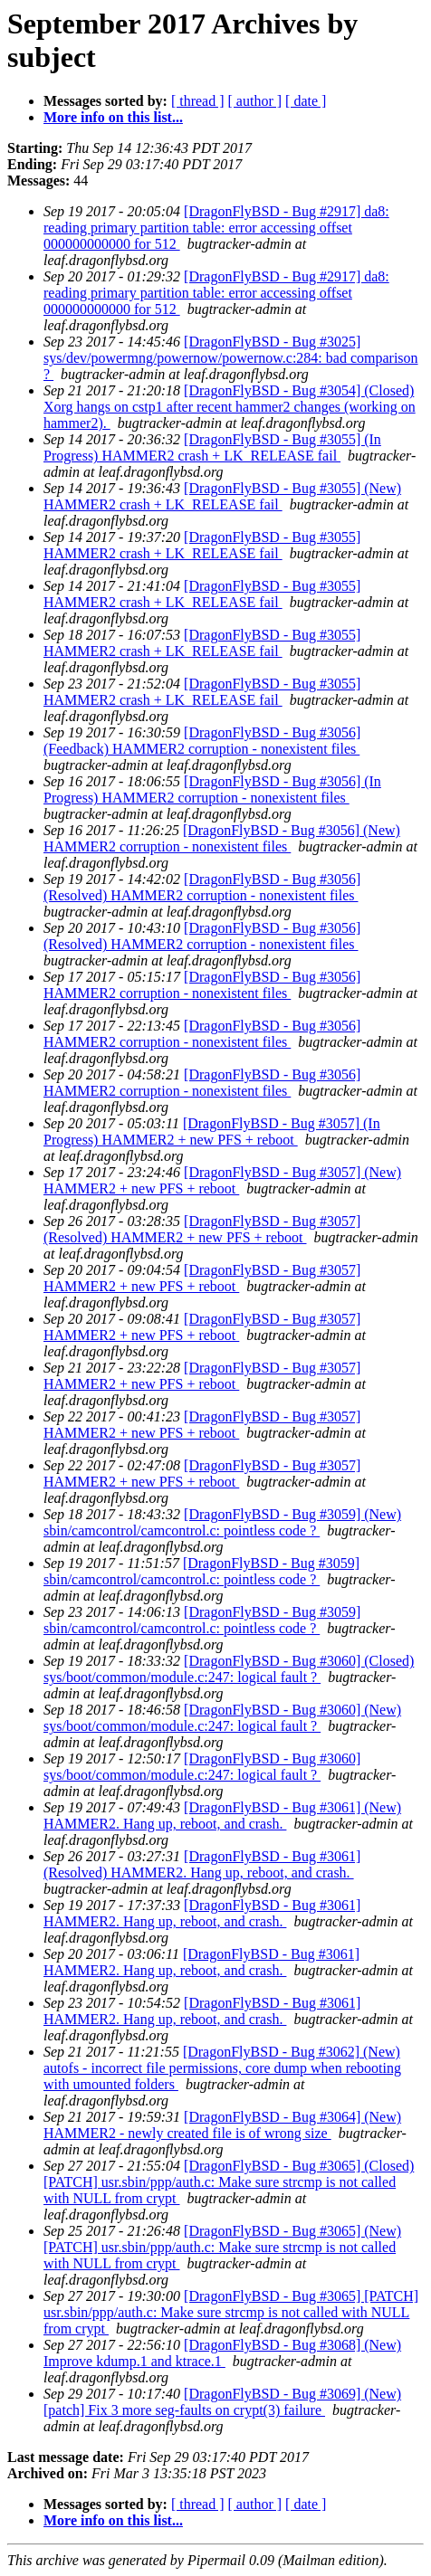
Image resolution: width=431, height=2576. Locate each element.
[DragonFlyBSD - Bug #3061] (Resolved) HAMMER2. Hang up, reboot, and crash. (201, 1864)
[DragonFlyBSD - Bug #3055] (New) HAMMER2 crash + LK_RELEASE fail (222, 496)
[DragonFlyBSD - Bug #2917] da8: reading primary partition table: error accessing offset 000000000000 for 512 (216, 228)
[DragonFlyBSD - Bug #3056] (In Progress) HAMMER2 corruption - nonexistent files (212, 789)
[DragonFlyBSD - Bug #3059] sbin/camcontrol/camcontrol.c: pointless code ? (201, 1571)
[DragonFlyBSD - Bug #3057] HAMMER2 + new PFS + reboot (201, 1278)
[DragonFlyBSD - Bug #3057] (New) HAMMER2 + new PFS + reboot (222, 1180)
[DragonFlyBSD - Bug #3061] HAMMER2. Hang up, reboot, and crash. (201, 1913)
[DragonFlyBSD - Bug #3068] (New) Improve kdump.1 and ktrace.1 (222, 2353)
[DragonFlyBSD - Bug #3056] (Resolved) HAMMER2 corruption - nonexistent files (201, 887)
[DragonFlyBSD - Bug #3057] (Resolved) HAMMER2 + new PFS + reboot (201, 1229)
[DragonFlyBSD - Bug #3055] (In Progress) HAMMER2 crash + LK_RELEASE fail (212, 447)
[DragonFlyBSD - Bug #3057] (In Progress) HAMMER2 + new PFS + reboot (211, 1131)
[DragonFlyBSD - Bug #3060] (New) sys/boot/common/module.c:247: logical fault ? (222, 1718)
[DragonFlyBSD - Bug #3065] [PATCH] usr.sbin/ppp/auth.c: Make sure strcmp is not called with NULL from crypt (230, 2312)
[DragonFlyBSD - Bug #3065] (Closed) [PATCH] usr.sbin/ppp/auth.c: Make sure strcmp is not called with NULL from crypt (228, 2182)
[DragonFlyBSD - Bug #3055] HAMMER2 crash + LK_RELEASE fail (201, 545)
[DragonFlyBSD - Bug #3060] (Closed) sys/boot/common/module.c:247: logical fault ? (228, 1669)
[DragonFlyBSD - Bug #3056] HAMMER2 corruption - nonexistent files (201, 985)
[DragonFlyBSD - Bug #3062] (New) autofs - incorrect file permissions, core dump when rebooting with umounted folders (222, 2068)
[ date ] (305, 101)
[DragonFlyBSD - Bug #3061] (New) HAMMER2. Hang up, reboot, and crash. (222, 1815)
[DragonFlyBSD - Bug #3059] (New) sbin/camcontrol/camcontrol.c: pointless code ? (222, 1522)
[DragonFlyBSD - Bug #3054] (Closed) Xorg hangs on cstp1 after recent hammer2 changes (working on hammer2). (229, 407)
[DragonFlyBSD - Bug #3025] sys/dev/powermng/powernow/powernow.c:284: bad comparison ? (230, 358)
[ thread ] (198, 101)
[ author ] (255, 101)
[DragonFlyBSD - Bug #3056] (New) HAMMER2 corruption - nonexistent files (221, 838)
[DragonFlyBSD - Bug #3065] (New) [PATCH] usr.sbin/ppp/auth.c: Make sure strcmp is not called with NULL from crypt (222, 2247)
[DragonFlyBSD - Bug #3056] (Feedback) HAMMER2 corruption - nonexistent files (201, 740)
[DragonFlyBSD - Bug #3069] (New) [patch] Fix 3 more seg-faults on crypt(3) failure (222, 2402)
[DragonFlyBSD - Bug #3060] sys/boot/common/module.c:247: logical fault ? (201, 1766)
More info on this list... (113, 117)
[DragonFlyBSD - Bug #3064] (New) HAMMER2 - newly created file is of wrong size (222, 2125)
